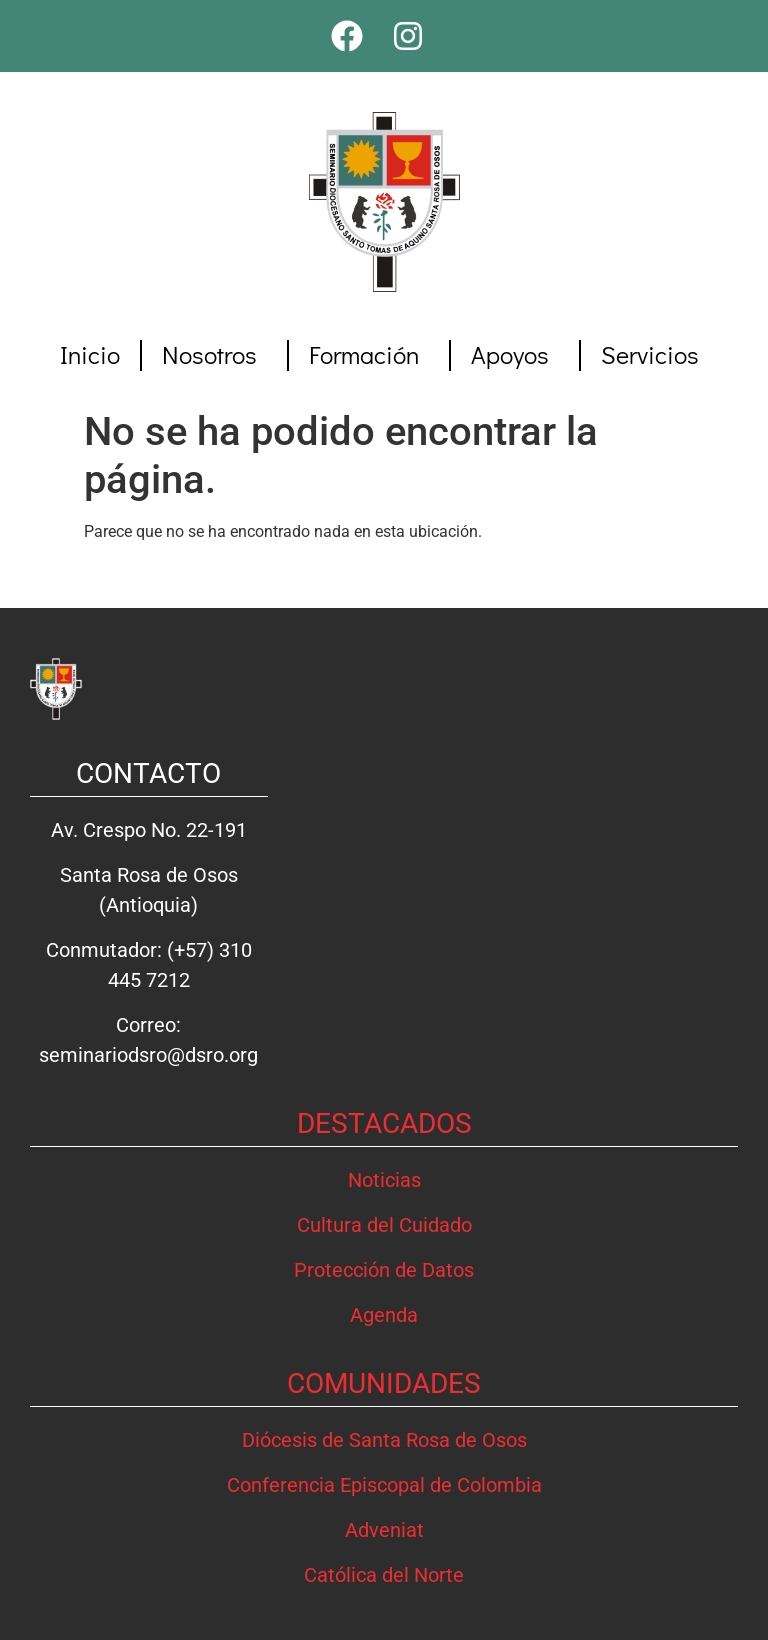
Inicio (90, 354)
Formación (369, 354)
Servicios (655, 354)
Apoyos (515, 354)
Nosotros (214, 354)
